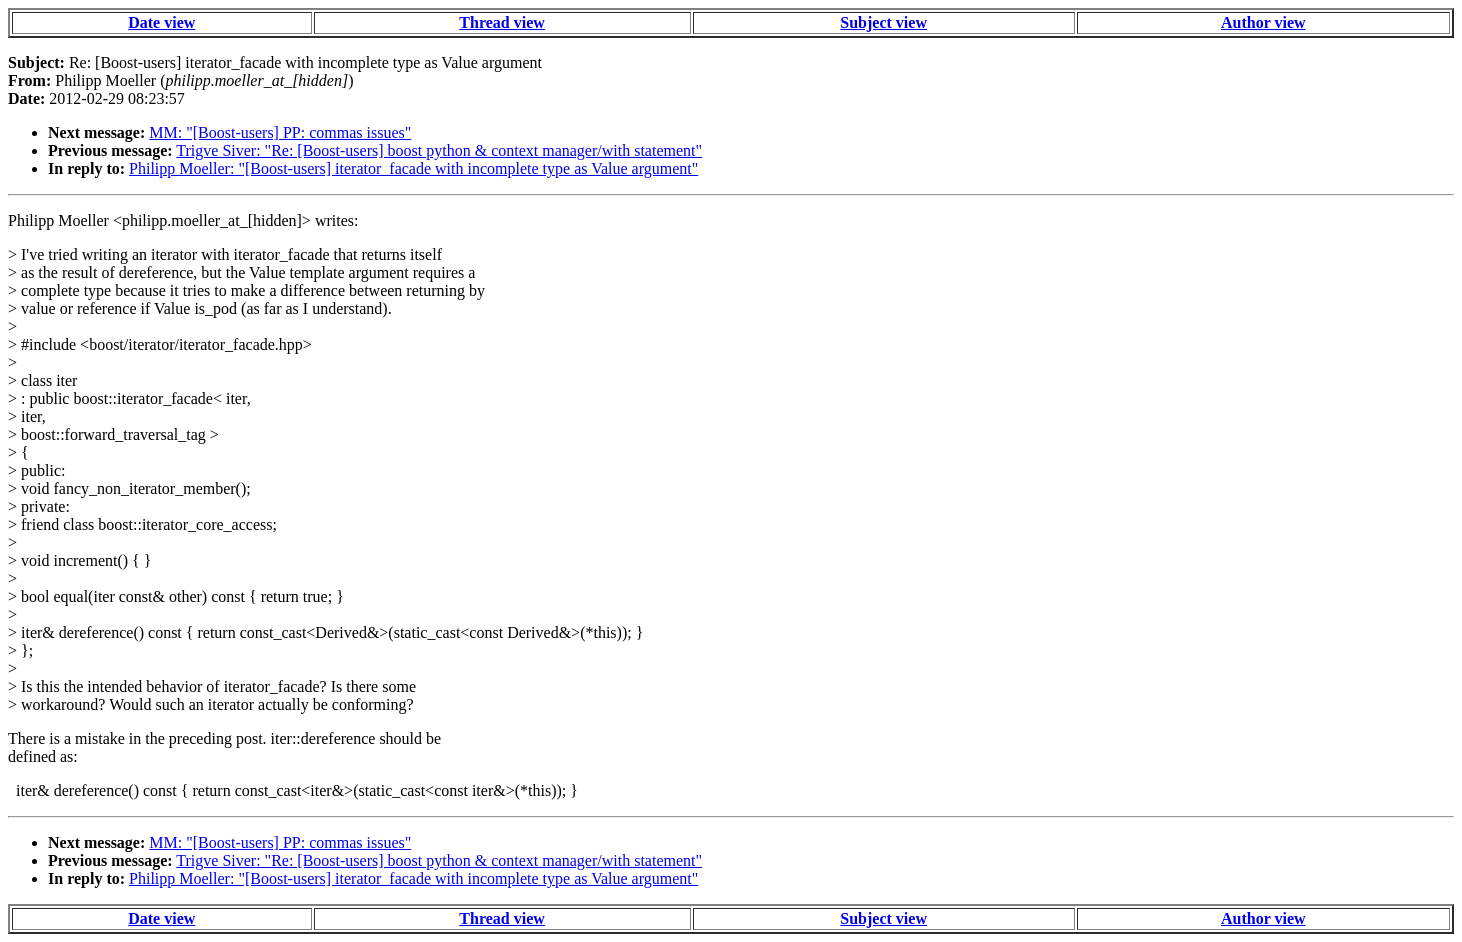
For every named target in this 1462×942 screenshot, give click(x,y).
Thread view (501, 22)
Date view (161, 22)
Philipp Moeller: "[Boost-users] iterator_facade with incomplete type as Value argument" (413, 168)
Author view (1263, 22)
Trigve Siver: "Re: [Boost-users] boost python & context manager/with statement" (439, 150)
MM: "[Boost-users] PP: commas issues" (280, 132)
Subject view (883, 22)
